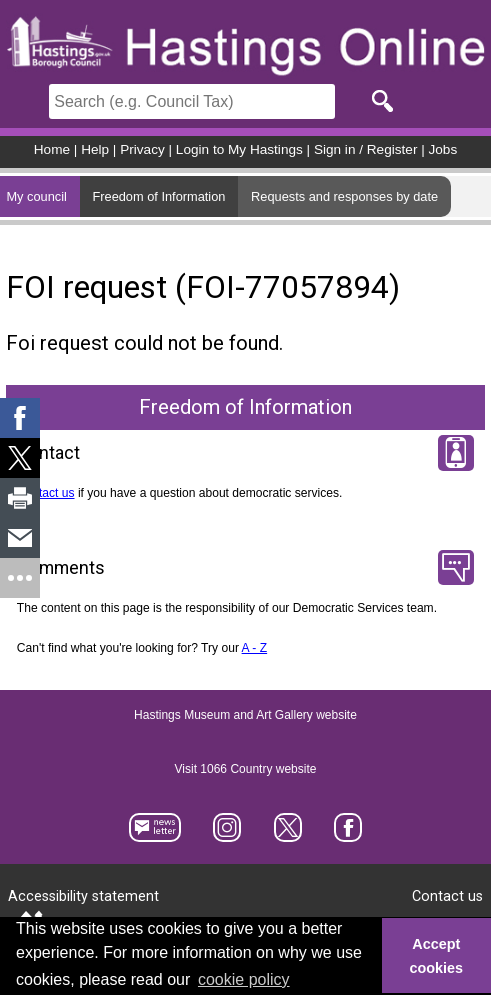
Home (52, 149)
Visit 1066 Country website (246, 769)
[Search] (192, 101)
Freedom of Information (158, 196)
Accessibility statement (83, 896)
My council (36, 196)
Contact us (46, 493)
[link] (20, 418)
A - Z (255, 648)
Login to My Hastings (239, 149)
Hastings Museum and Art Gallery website (245, 715)
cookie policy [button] (244, 979)
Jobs (443, 149)
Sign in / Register (366, 149)
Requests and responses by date (344, 196)
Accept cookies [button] (437, 956)
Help (95, 149)
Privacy (142, 149)
